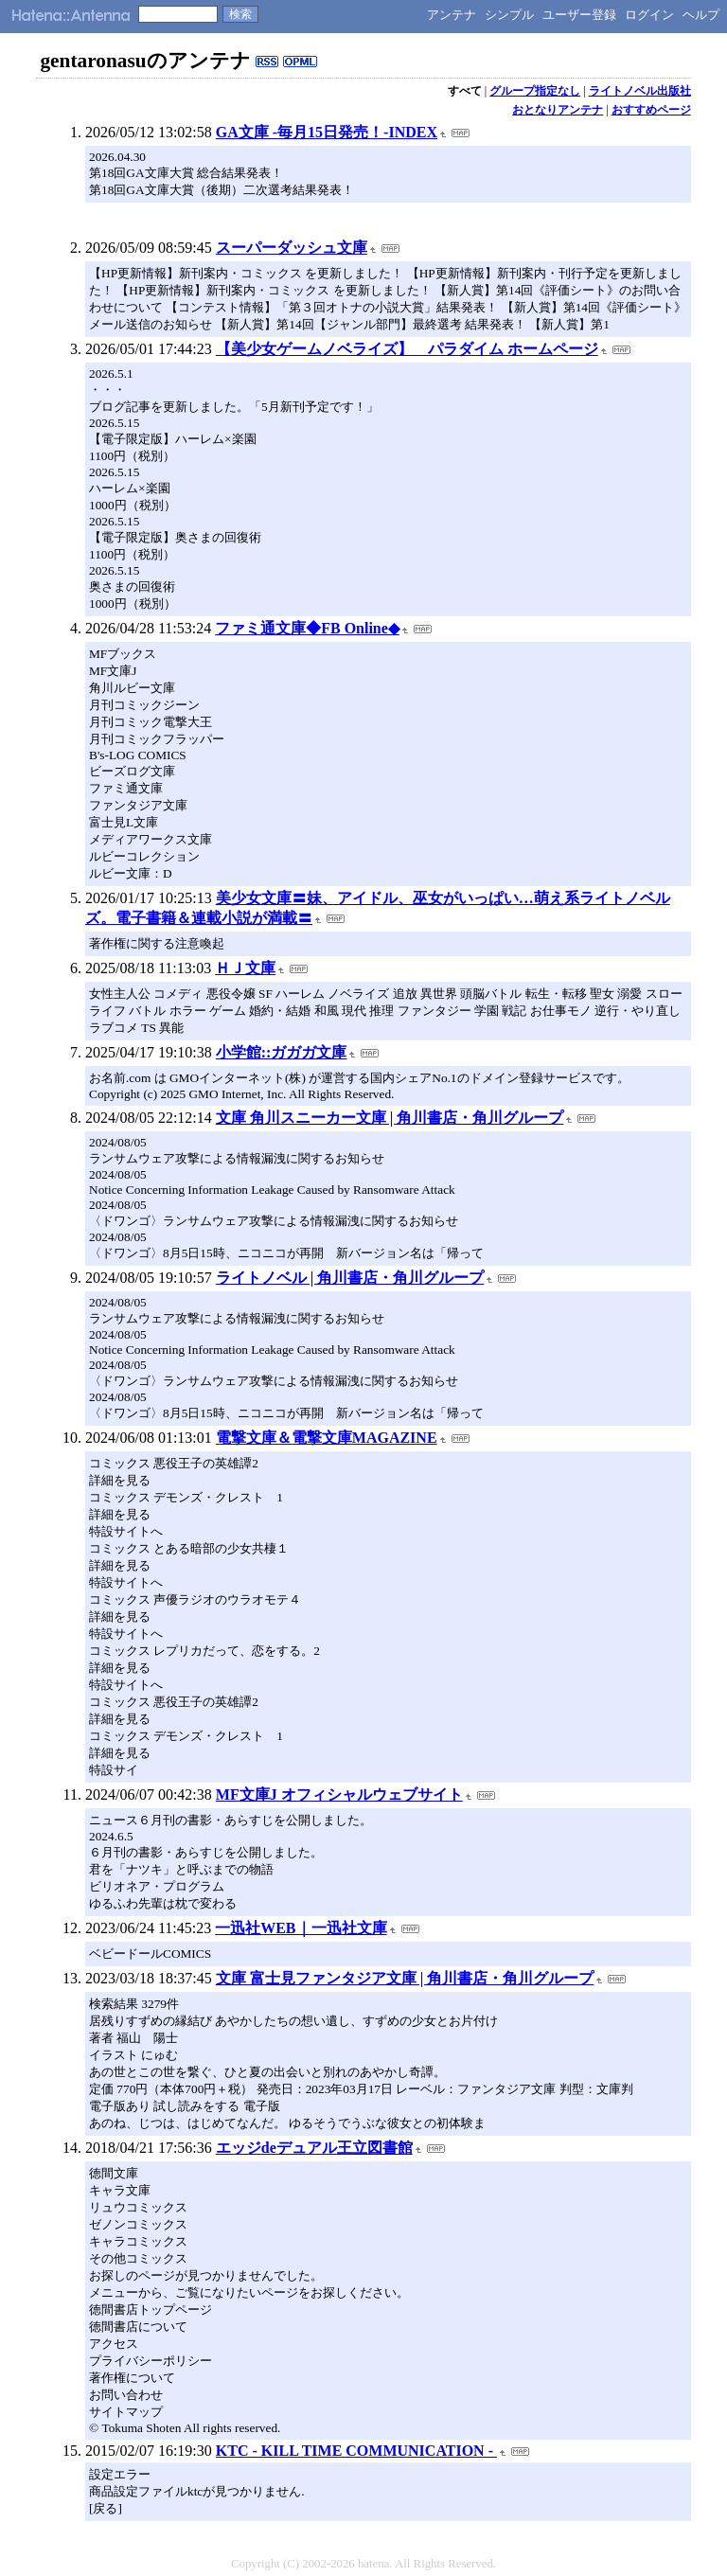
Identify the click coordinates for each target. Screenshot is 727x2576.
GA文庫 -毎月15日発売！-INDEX (326, 132)
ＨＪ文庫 (245, 968)
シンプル (509, 15)
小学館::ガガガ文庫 (281, 1052)
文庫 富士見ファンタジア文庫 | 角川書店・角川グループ (405, 1978)
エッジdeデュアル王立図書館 (314, 2148)
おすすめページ (651, 109)
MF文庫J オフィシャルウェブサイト (339, 1794)
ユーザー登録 (579, 15)
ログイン (649, 15)
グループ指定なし (534, 91)
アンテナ (451, 15)
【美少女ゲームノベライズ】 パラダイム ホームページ (407, 349)
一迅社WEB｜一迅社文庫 (300, 1928)
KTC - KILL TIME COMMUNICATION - (356, 2451)
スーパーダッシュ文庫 (291, 248)
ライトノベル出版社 (640, 91)
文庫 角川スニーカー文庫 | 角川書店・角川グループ (390, 1118)
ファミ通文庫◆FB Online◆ (307, 628)
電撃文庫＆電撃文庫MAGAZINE (326, 1438)
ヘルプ (701, 15)
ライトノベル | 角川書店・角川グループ (350, 1278)
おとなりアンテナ (557, 109)
